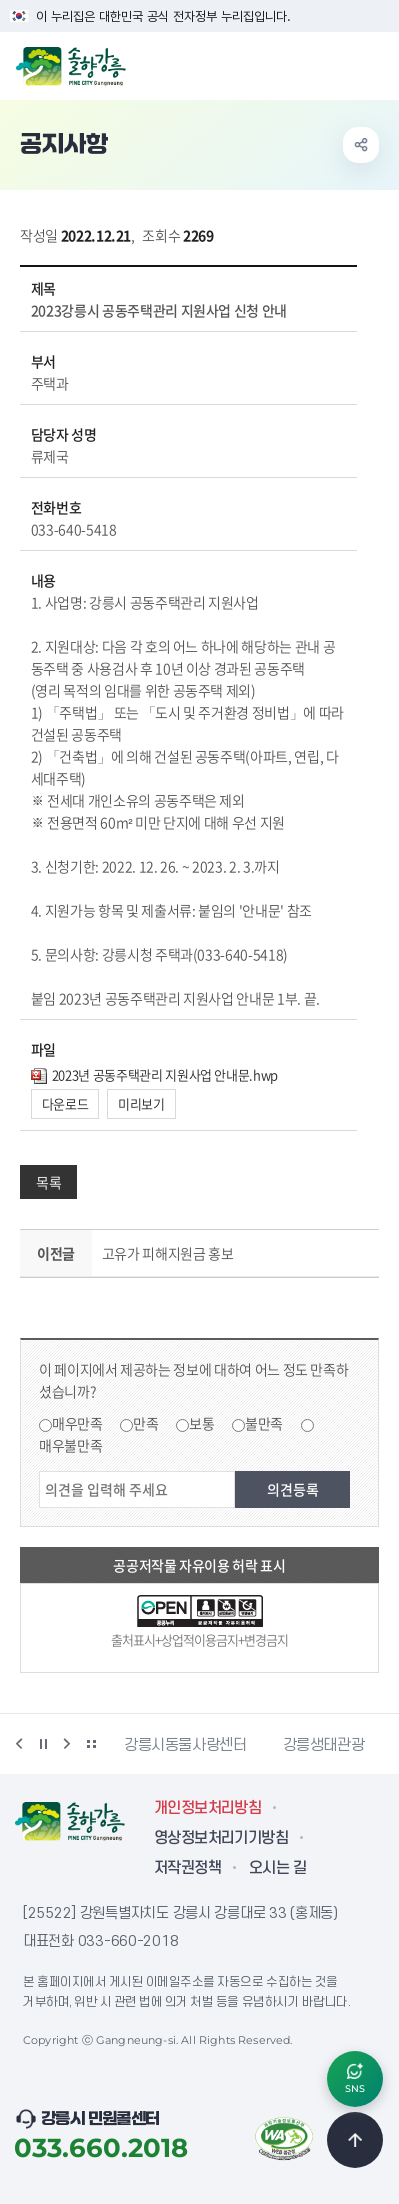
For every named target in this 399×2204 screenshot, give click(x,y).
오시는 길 (277, 1868)
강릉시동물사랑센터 (185, 1745)
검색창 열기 (332, 64)
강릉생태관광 (324, 1745)
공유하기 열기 (361, 145)
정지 (43, 1744)
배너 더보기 (91, 1744)
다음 (67, 1744)
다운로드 (65, 1103)
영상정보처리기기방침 (221, 1838)
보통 (201, 1423)
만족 (145, 1423)
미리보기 (141, 1103)
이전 (19, 1744)
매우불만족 (70, 1445)
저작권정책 (187, 1868)
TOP (355, 2140)
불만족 (264, 1423)
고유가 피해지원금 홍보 (168, 1253)
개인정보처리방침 (207, 1808)
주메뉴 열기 (373, 64)
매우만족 (77, 1423)
